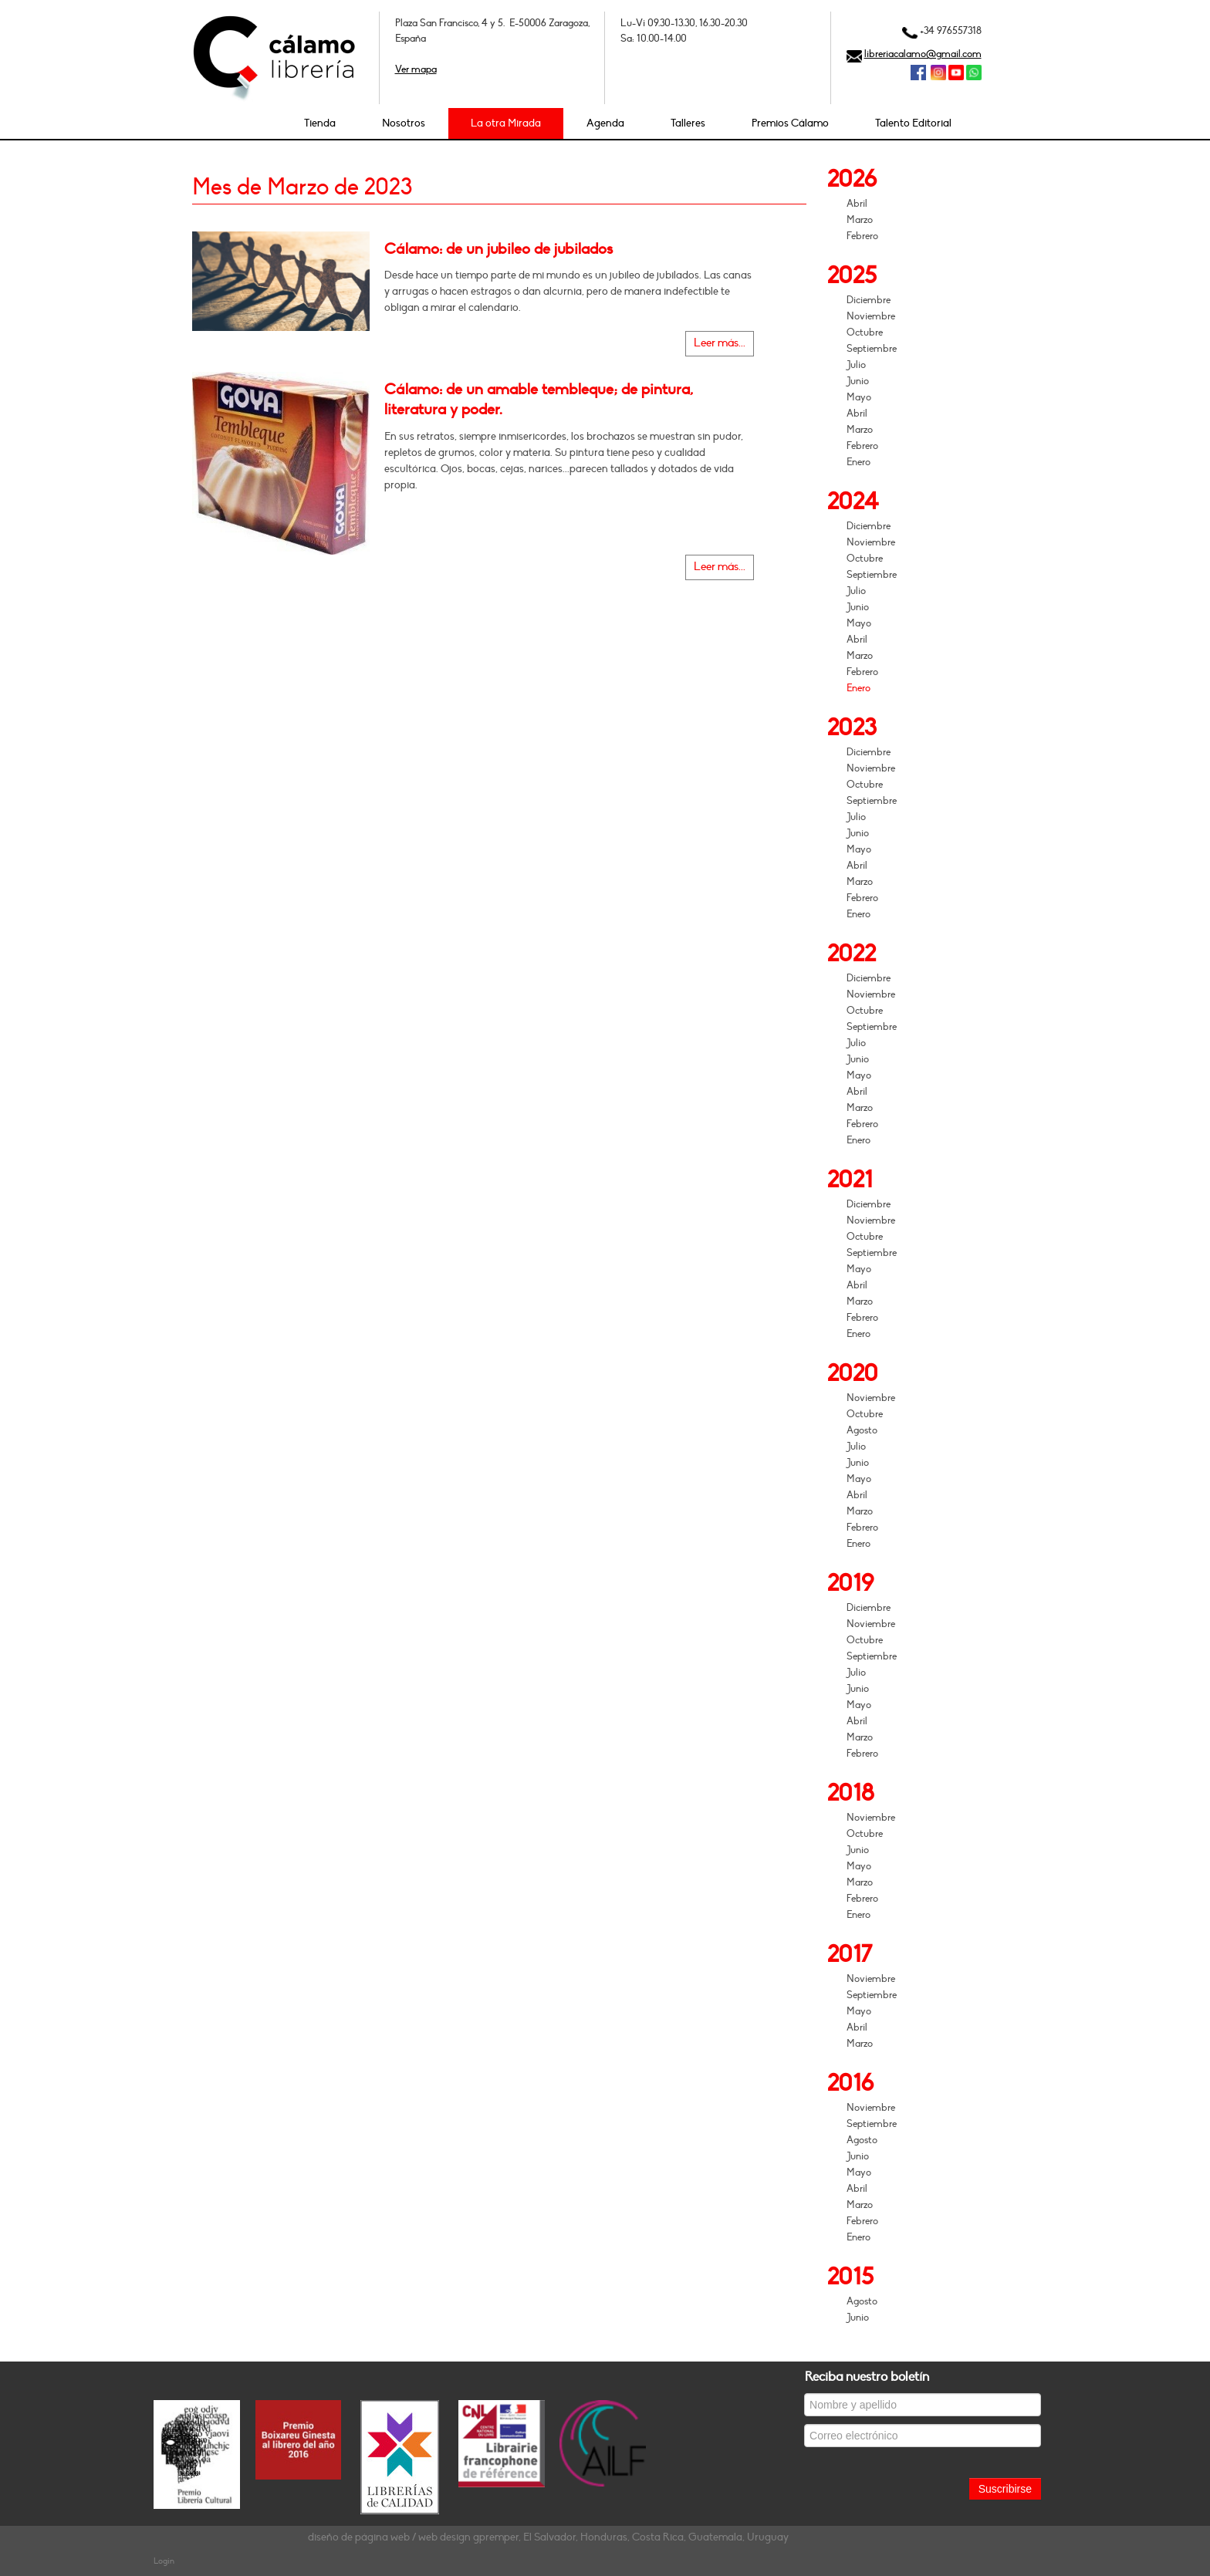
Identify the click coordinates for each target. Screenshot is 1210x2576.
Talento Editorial (913, 123)
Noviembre (871, 316)
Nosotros (403, 123)
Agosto (862, 1430)
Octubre (865, 332)
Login (164, 2561)
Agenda (605, 123)
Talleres (688, 123)
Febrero (862, 236)
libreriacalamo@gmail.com (923, 54)
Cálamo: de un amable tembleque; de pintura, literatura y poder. (538, 399)
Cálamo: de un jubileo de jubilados (498, 249)
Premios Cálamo (790, 123)
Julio (856, 365)
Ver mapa (416, 69)
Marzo (860, 220)
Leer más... (719, 342)
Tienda (320, 123)
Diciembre (869, 300)
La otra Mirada (506, 123)
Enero (858, 462)
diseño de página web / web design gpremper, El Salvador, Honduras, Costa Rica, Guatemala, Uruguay (548, 2537)
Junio (858, 381)
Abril (857, 204)
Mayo (859, 397)
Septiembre (872, 349)
